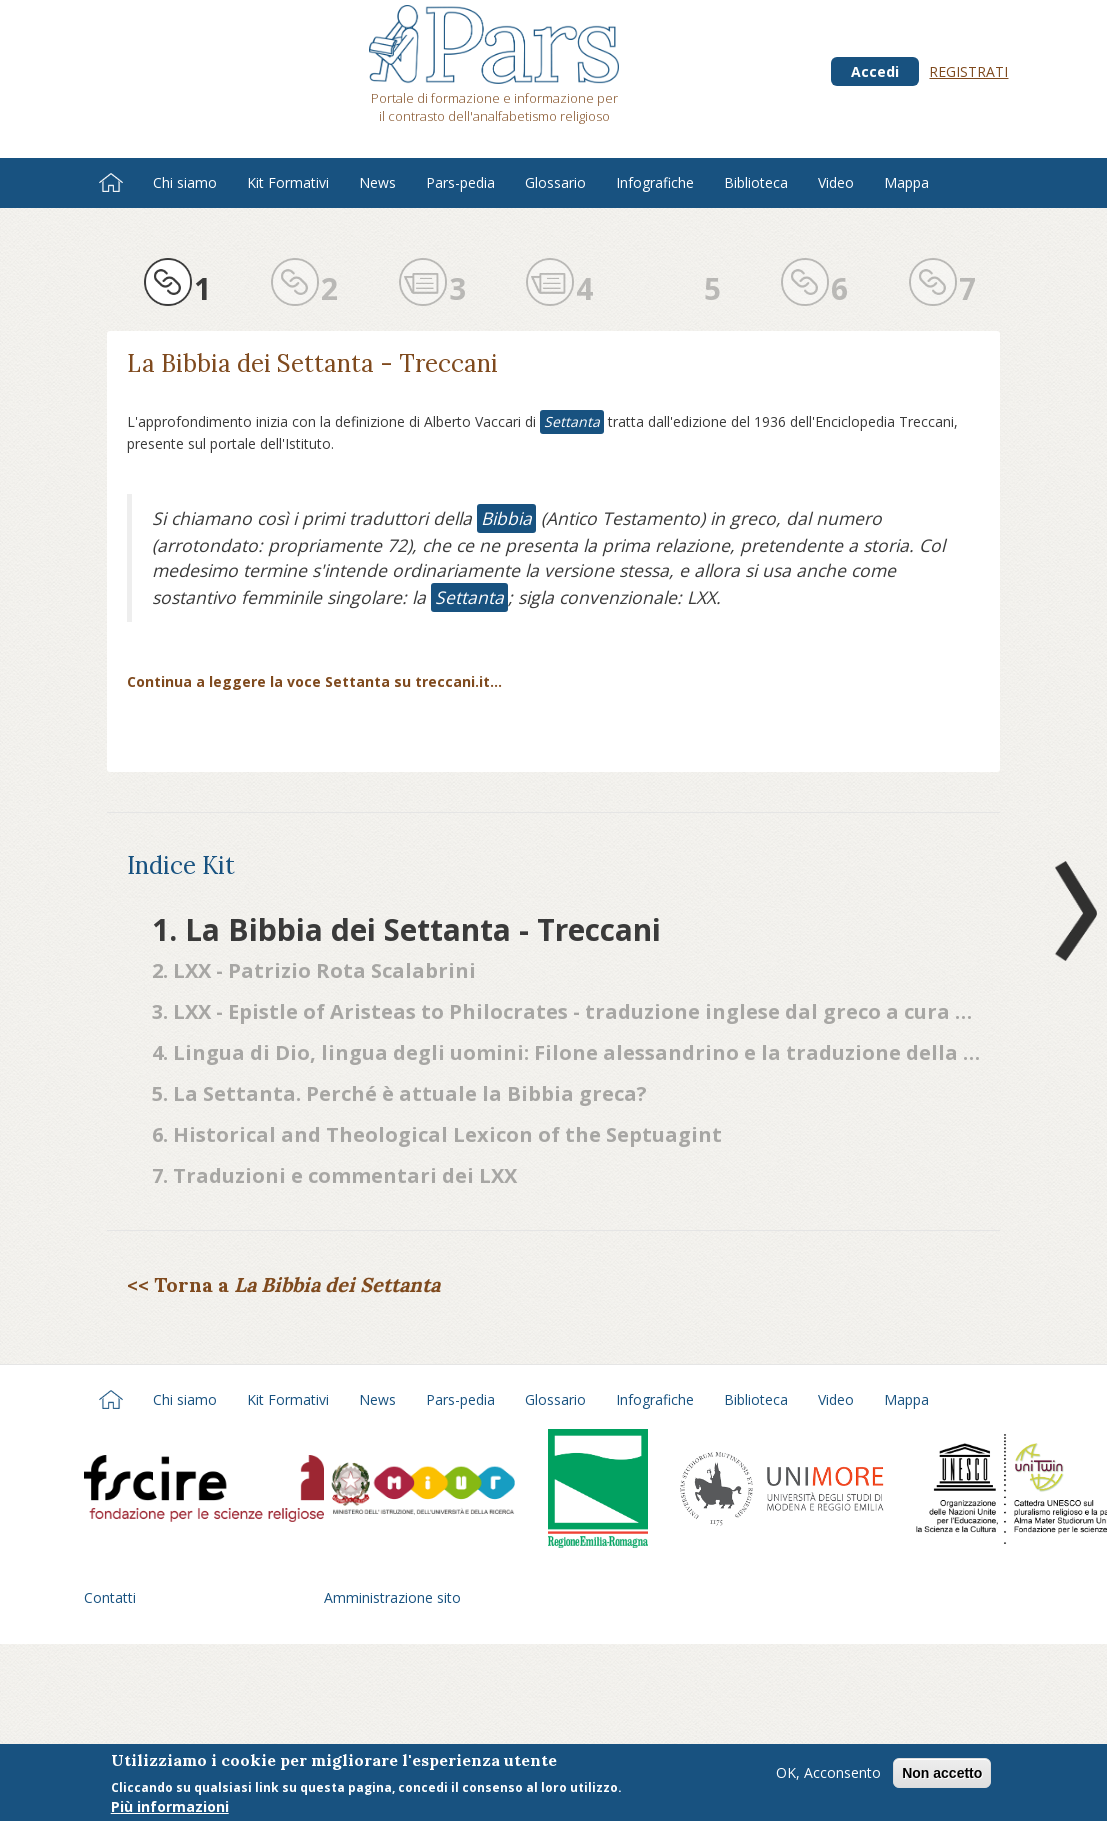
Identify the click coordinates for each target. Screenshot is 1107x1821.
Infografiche (655, 182)
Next (1072, 911)
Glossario (555, 182)
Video (836, 182)
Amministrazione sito (392, 1597)
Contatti (110, 1597)
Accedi (875, 71)
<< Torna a (283, 1284)
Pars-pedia (460, 182)
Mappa (906, 182)
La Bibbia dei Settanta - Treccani (312, 363)
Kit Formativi (288, 182)
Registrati (968, 71)
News (377, 182)
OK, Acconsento (828, 1778)
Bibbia (506, 518)
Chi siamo (185, 182)
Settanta (572, 421)
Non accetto (942, 1779)
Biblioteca (756, 182)
